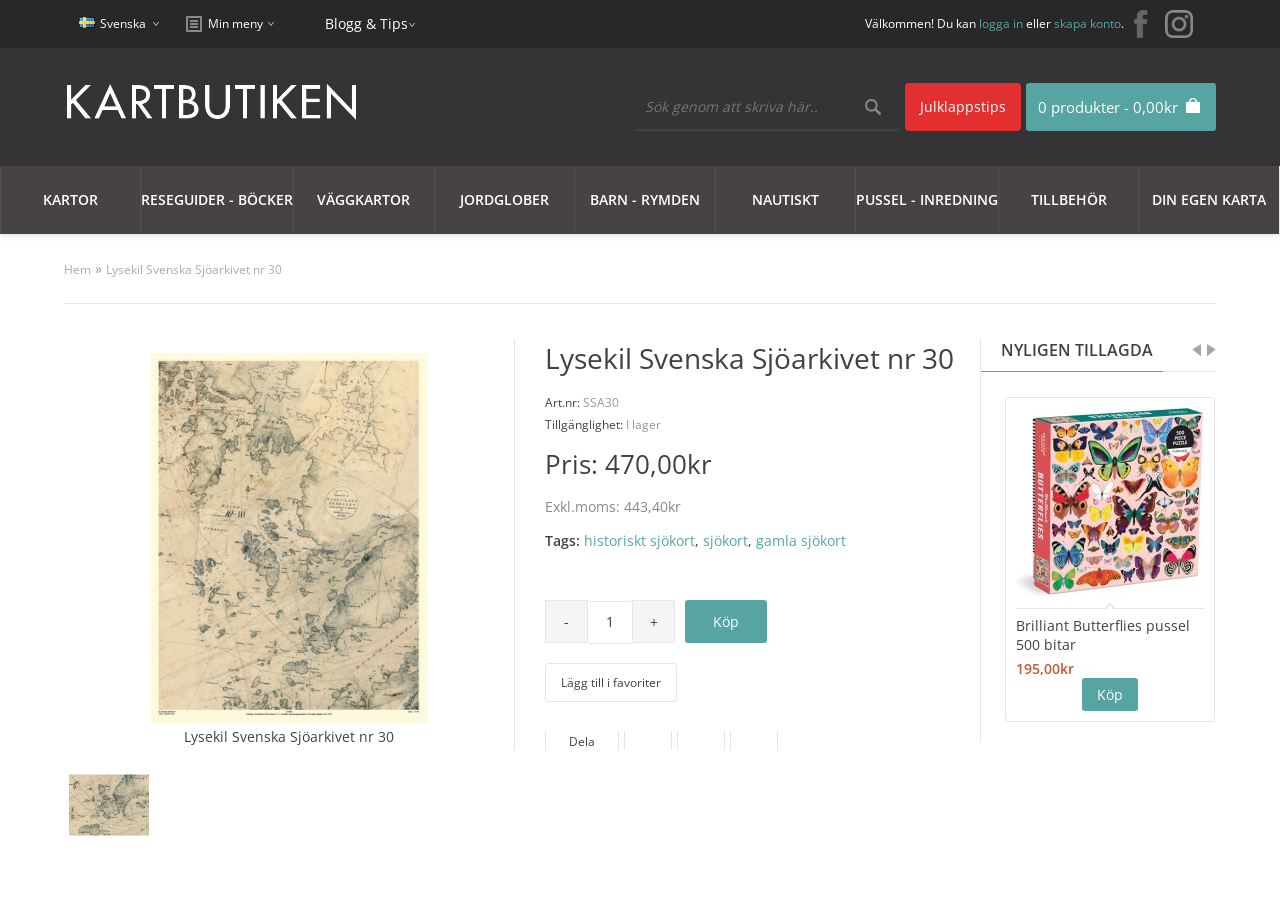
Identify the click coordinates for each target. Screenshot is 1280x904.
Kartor (70, 199)
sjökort (725, 540)
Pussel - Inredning (927, 199)
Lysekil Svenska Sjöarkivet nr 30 (194, 269)
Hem (77, 269)
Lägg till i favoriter (611, 682)
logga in (1001, 23)
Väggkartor (363, 199)
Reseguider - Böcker (217, 199)
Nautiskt (785, 199)
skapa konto (1087, 23)
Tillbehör (1069, 199)
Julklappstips (963, 106)
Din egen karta (1209, 199)
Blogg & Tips (366, 23)
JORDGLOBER (504, 199)
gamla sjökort (801, 540)
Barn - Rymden (645, 199)
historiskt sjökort (639, 540)
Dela (582, 741)
